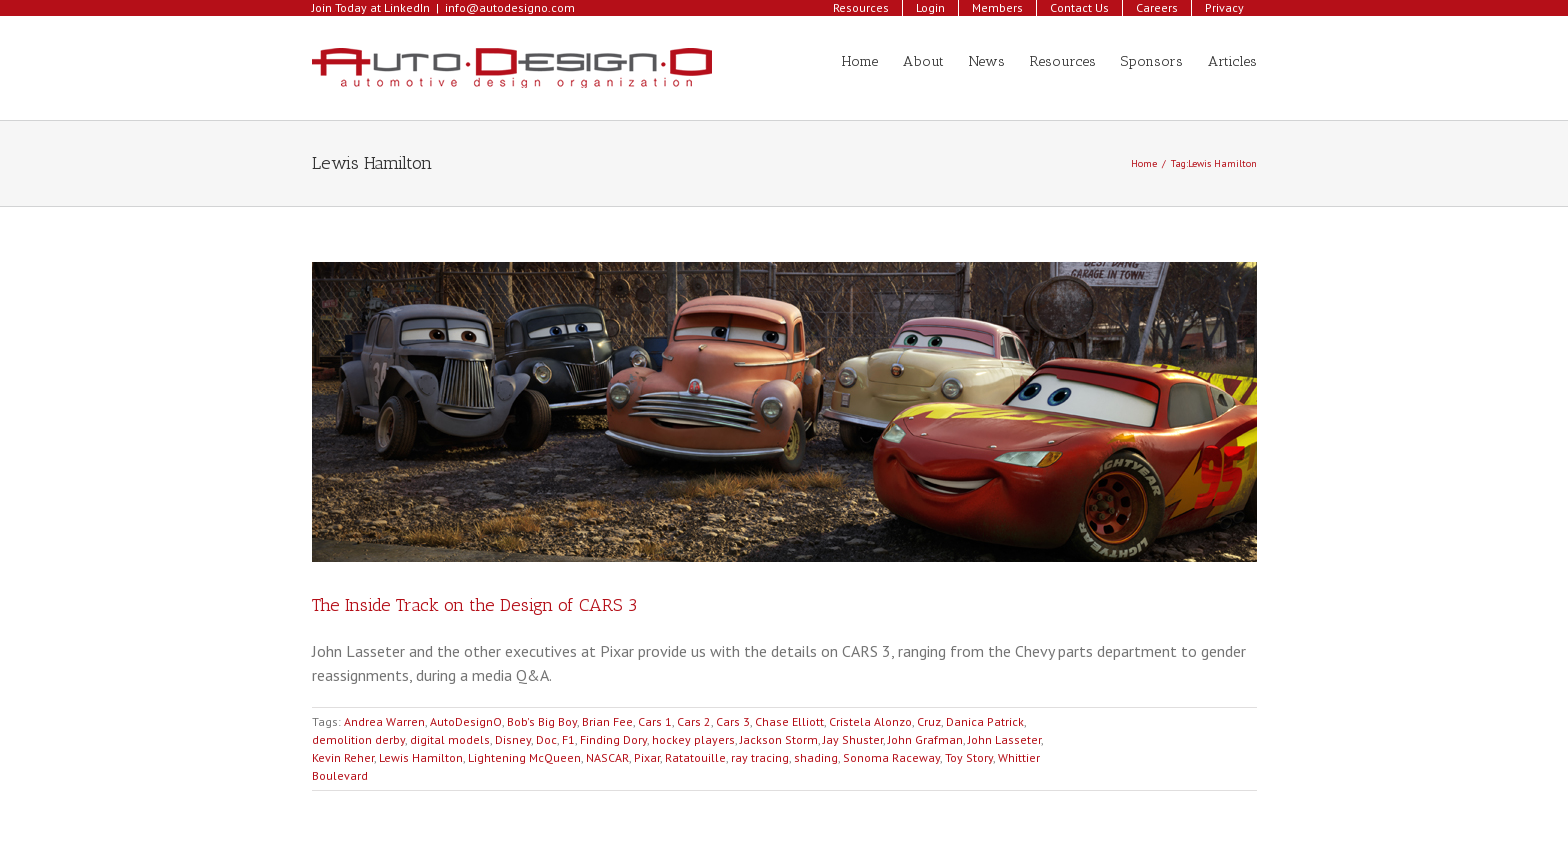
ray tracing (760, 757)
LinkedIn (407, 7)
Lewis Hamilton (421, 757)
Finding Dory (613, 739)
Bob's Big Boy (542, 721)
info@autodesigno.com (510, 7)
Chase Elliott (789, 721)
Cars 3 (733, 721)
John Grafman (925, 739)
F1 (568, 739)
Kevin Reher (343, 757)
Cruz (929, 721)
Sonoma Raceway (891, 757)
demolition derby (358, 739)
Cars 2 (694, 721)
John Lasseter (1004, 739)
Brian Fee (607, 721)
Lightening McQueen (524, 757)
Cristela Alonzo (870, 721)
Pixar (647, 757)
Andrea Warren (384, 721)
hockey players (693, 739)
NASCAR (607, 757)
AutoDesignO (466, 721)
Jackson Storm (779, 739)
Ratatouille (695, 757)
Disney (513, 739)
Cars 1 (655, 721)
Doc (546, 739)
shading (816, 757)
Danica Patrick (985, 721)
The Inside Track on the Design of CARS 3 (474, 605)
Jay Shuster (853, 739)
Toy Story (969, 757)
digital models (450, 739)
